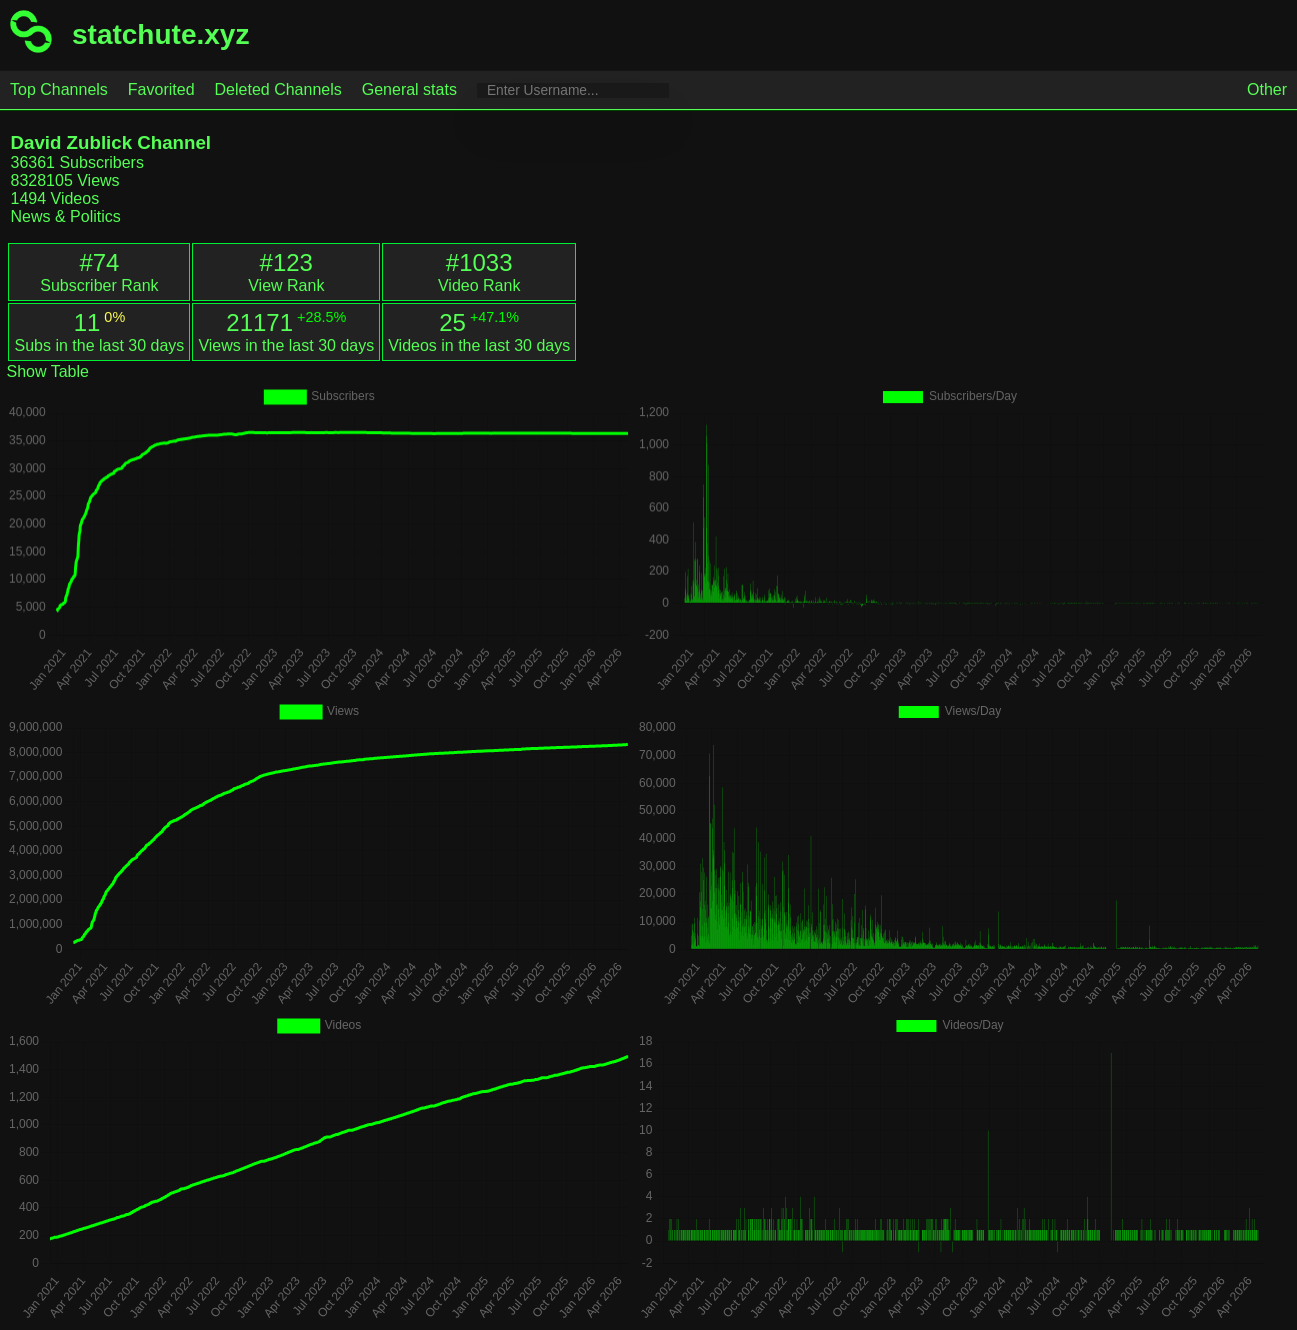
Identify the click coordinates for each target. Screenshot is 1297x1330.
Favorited (161, 89)
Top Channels (59, 89)
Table (68, 371)
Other (1267, 89)
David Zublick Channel (110, 142)
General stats (409, 89)
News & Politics (65, 216)
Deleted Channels (278, 89)
